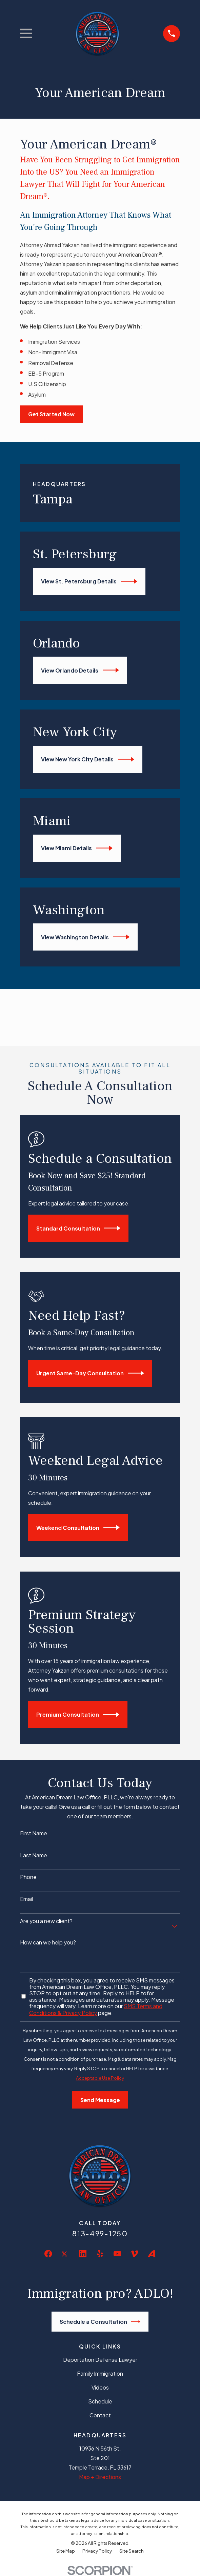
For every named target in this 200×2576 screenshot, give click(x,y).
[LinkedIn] (82, 2253)
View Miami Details (77, 848)
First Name (33, 1833)
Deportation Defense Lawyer (100, 2359)
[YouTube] (117, 2253)
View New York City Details (87, 759)
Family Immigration (100, 2373)
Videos (100, 2387)
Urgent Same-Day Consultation (90, 1373)
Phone (28, 1877)
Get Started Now (51, 414)
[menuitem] (65, 2551)
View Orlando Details (80, 670)
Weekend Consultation (78, 1527)
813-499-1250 (99, 2233)
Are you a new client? (46, 1921)
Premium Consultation (78, 1714)
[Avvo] (151, 2253)
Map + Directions (100, 2476)
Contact (100, 2415)
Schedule (100, 2401)
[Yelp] (100, 2253)
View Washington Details (85, 937)
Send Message (100, 2099)
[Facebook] (48, 2253)
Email (26, 1899)
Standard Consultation (78, 1228)
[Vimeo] (134, 2253)
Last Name (33, 1855)
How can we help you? (48, 1942)
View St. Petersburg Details (89, 581)
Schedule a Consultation (100, 2321)
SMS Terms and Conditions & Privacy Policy (95, 2009)
